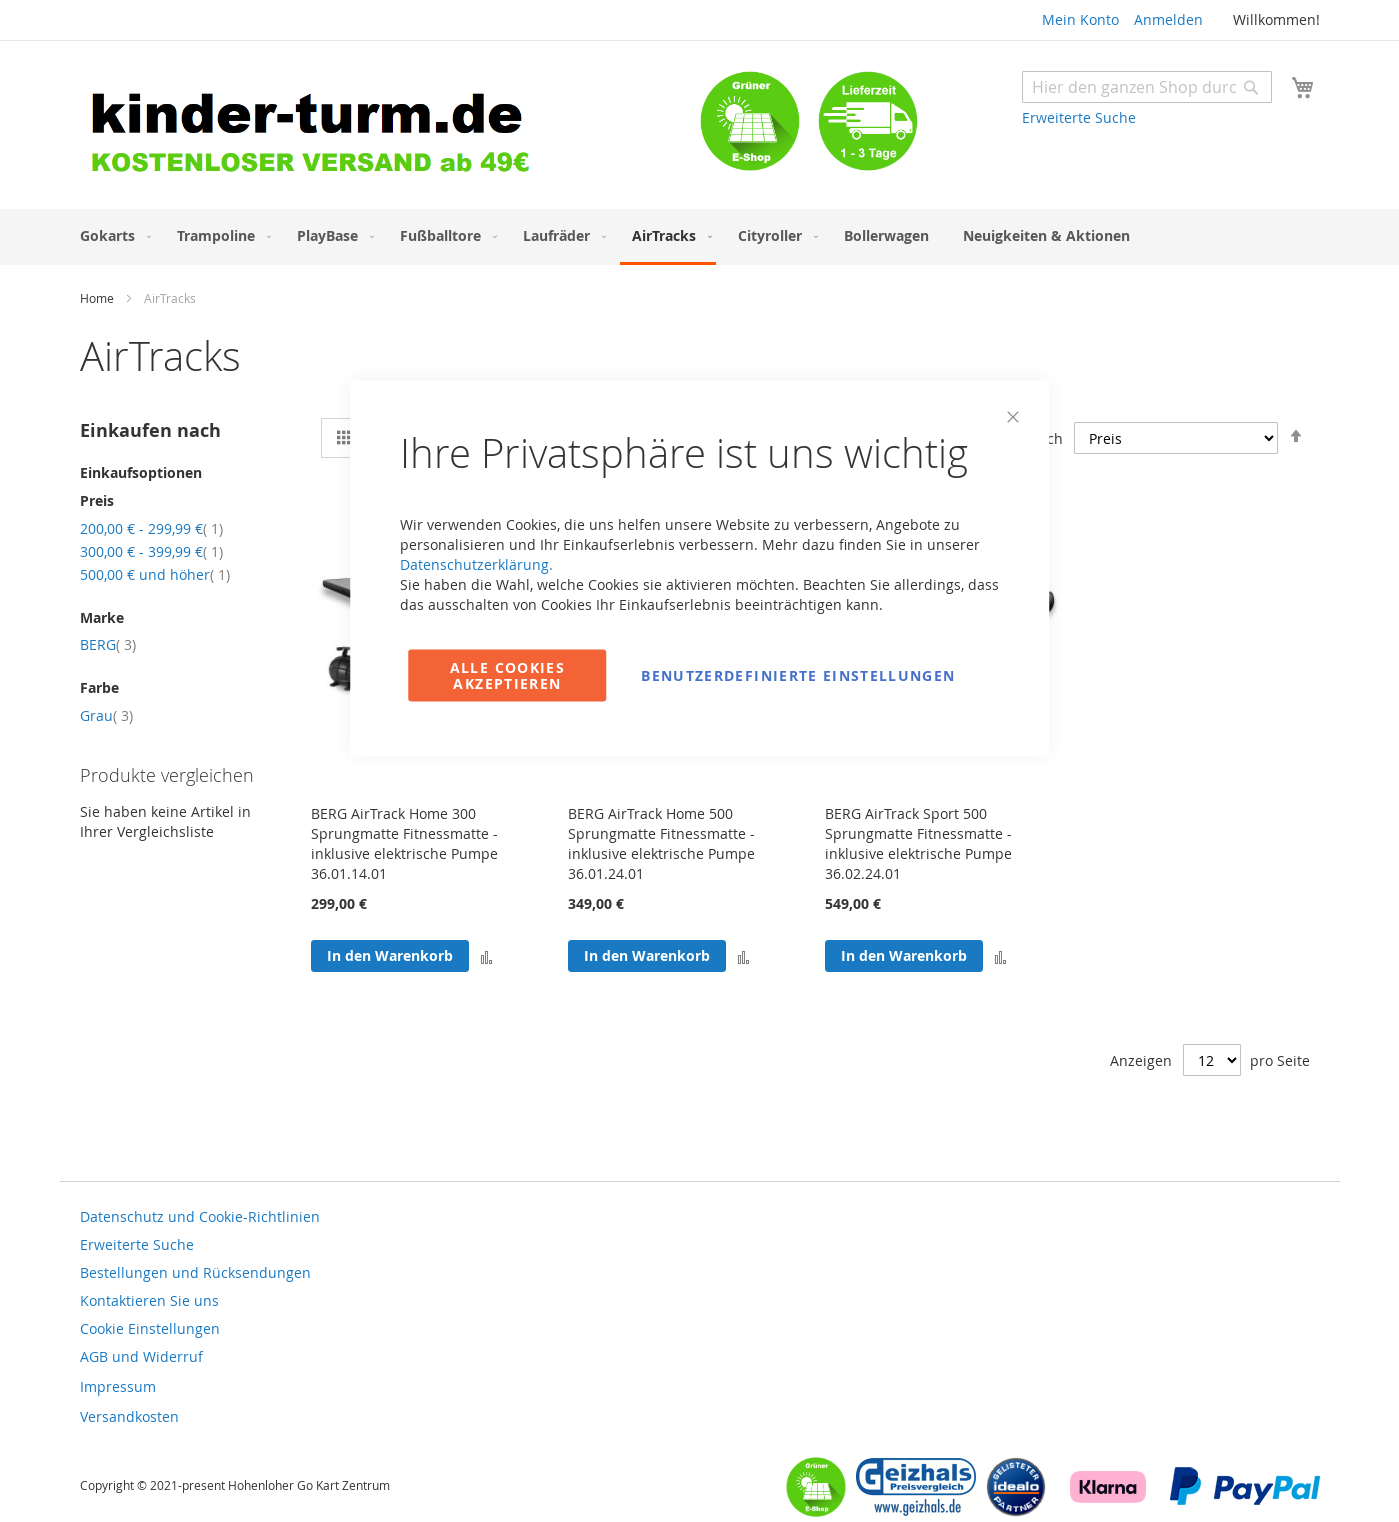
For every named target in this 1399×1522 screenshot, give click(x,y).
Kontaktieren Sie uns (149, 1300)
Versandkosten (129, 1416)
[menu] (700, 237)
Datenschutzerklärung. (476, 564)
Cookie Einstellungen (150, 1328)
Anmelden (1168, 19)
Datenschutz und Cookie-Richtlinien (200, 1216)
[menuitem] (111, 235)
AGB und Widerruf (141, 1356)
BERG (108, 644)
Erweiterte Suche (1079, 117)
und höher (155, 574)
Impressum (118, 1386)
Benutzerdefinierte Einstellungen (798, 675)
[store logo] (390, 127)
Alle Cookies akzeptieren (507, 675)
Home (98, 298)
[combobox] (1147, 87)
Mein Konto (1080, 19)
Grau (106, 715)
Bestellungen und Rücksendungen (195, 1272)
